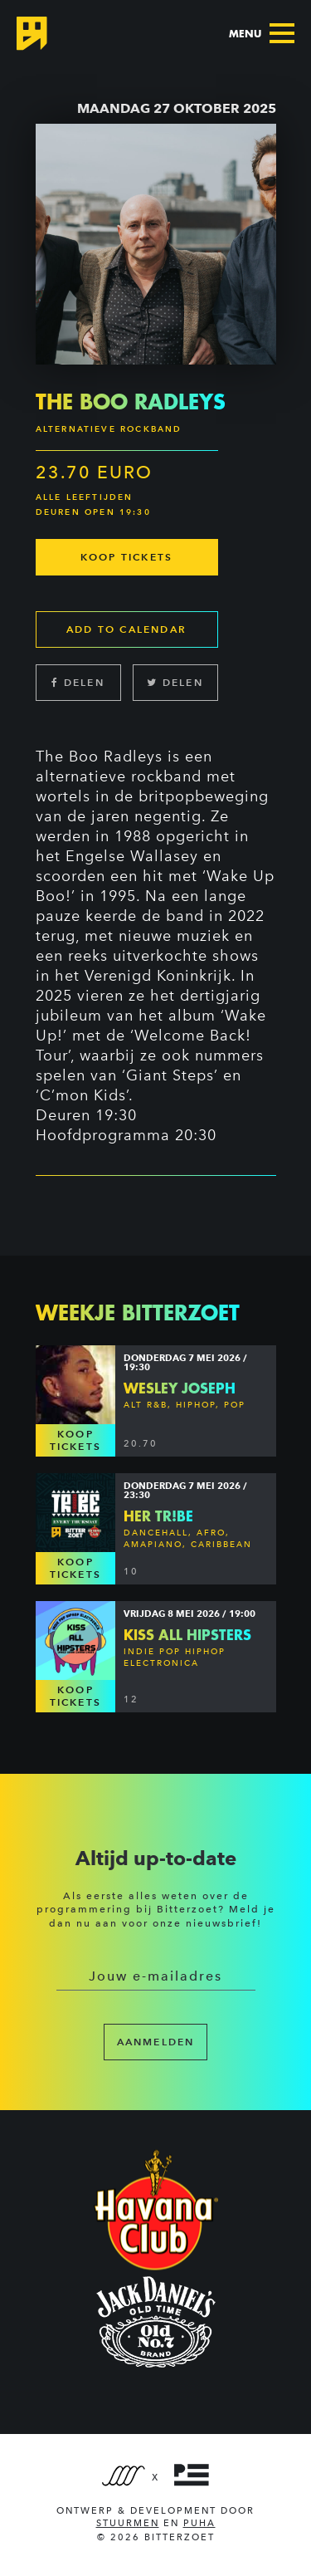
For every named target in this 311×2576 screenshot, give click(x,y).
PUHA (199, 2523)
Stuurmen (127, 2523)
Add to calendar (126, 629)
